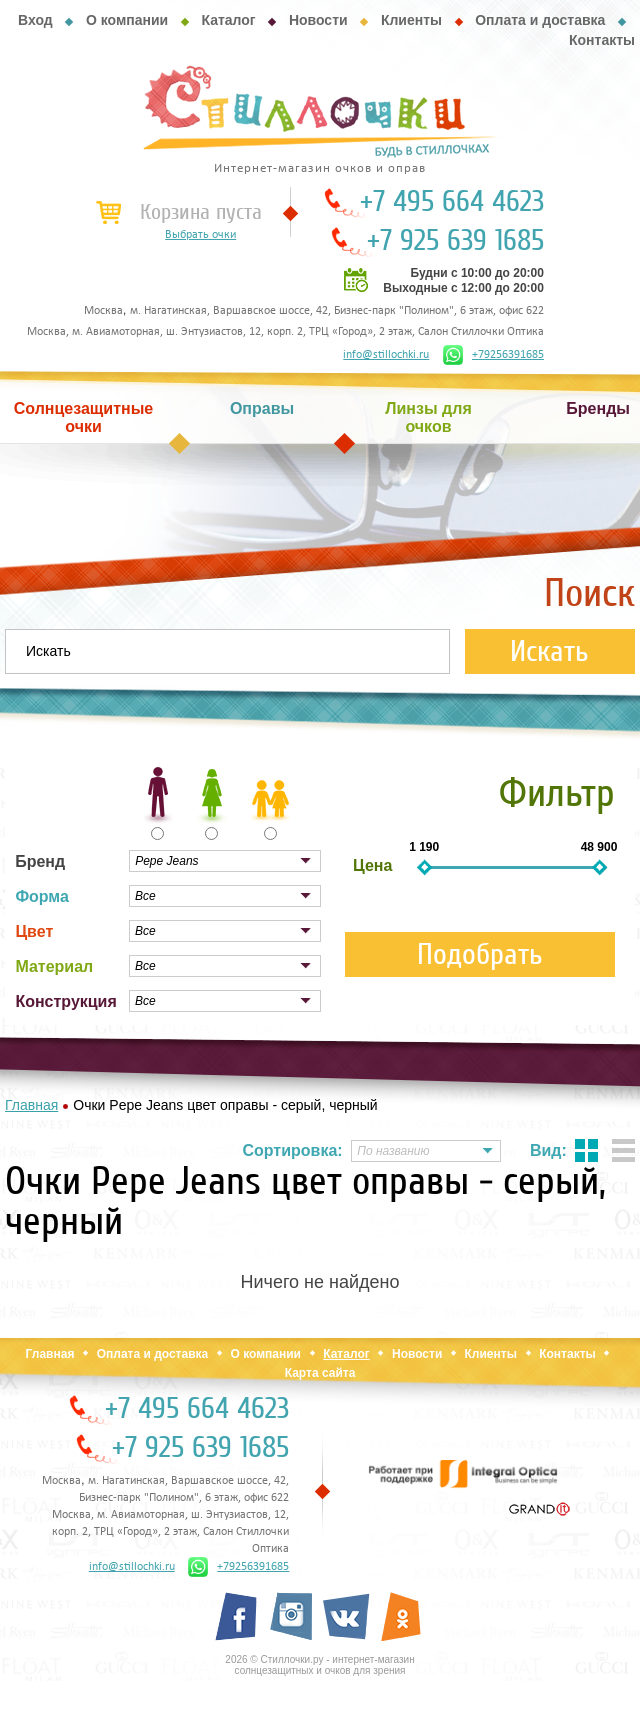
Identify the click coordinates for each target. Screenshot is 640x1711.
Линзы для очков (428, 417)
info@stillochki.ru (386, 355)
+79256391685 (493, 355)
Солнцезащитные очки (84, 417)
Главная (50, 1354)
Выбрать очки (200, 235)
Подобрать (480, 954)
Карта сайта (320, 1373)
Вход (35, 20)
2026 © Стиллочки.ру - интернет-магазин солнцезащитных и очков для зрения (319, 1665)
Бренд (40, 861)
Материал (54, 966)
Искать (549, 651)
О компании (127, 20)
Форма (42, 896)
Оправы (262, 408)
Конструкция (65, 1001)
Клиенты (411, 20)
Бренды (598, 408)
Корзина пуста (201, 212)
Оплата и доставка (540, 20)
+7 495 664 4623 (452, 202)
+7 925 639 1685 (455, 241)
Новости (318, 20)
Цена (372, 865)
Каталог (228, 20)
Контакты (602, 40)
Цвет (34, 931)
